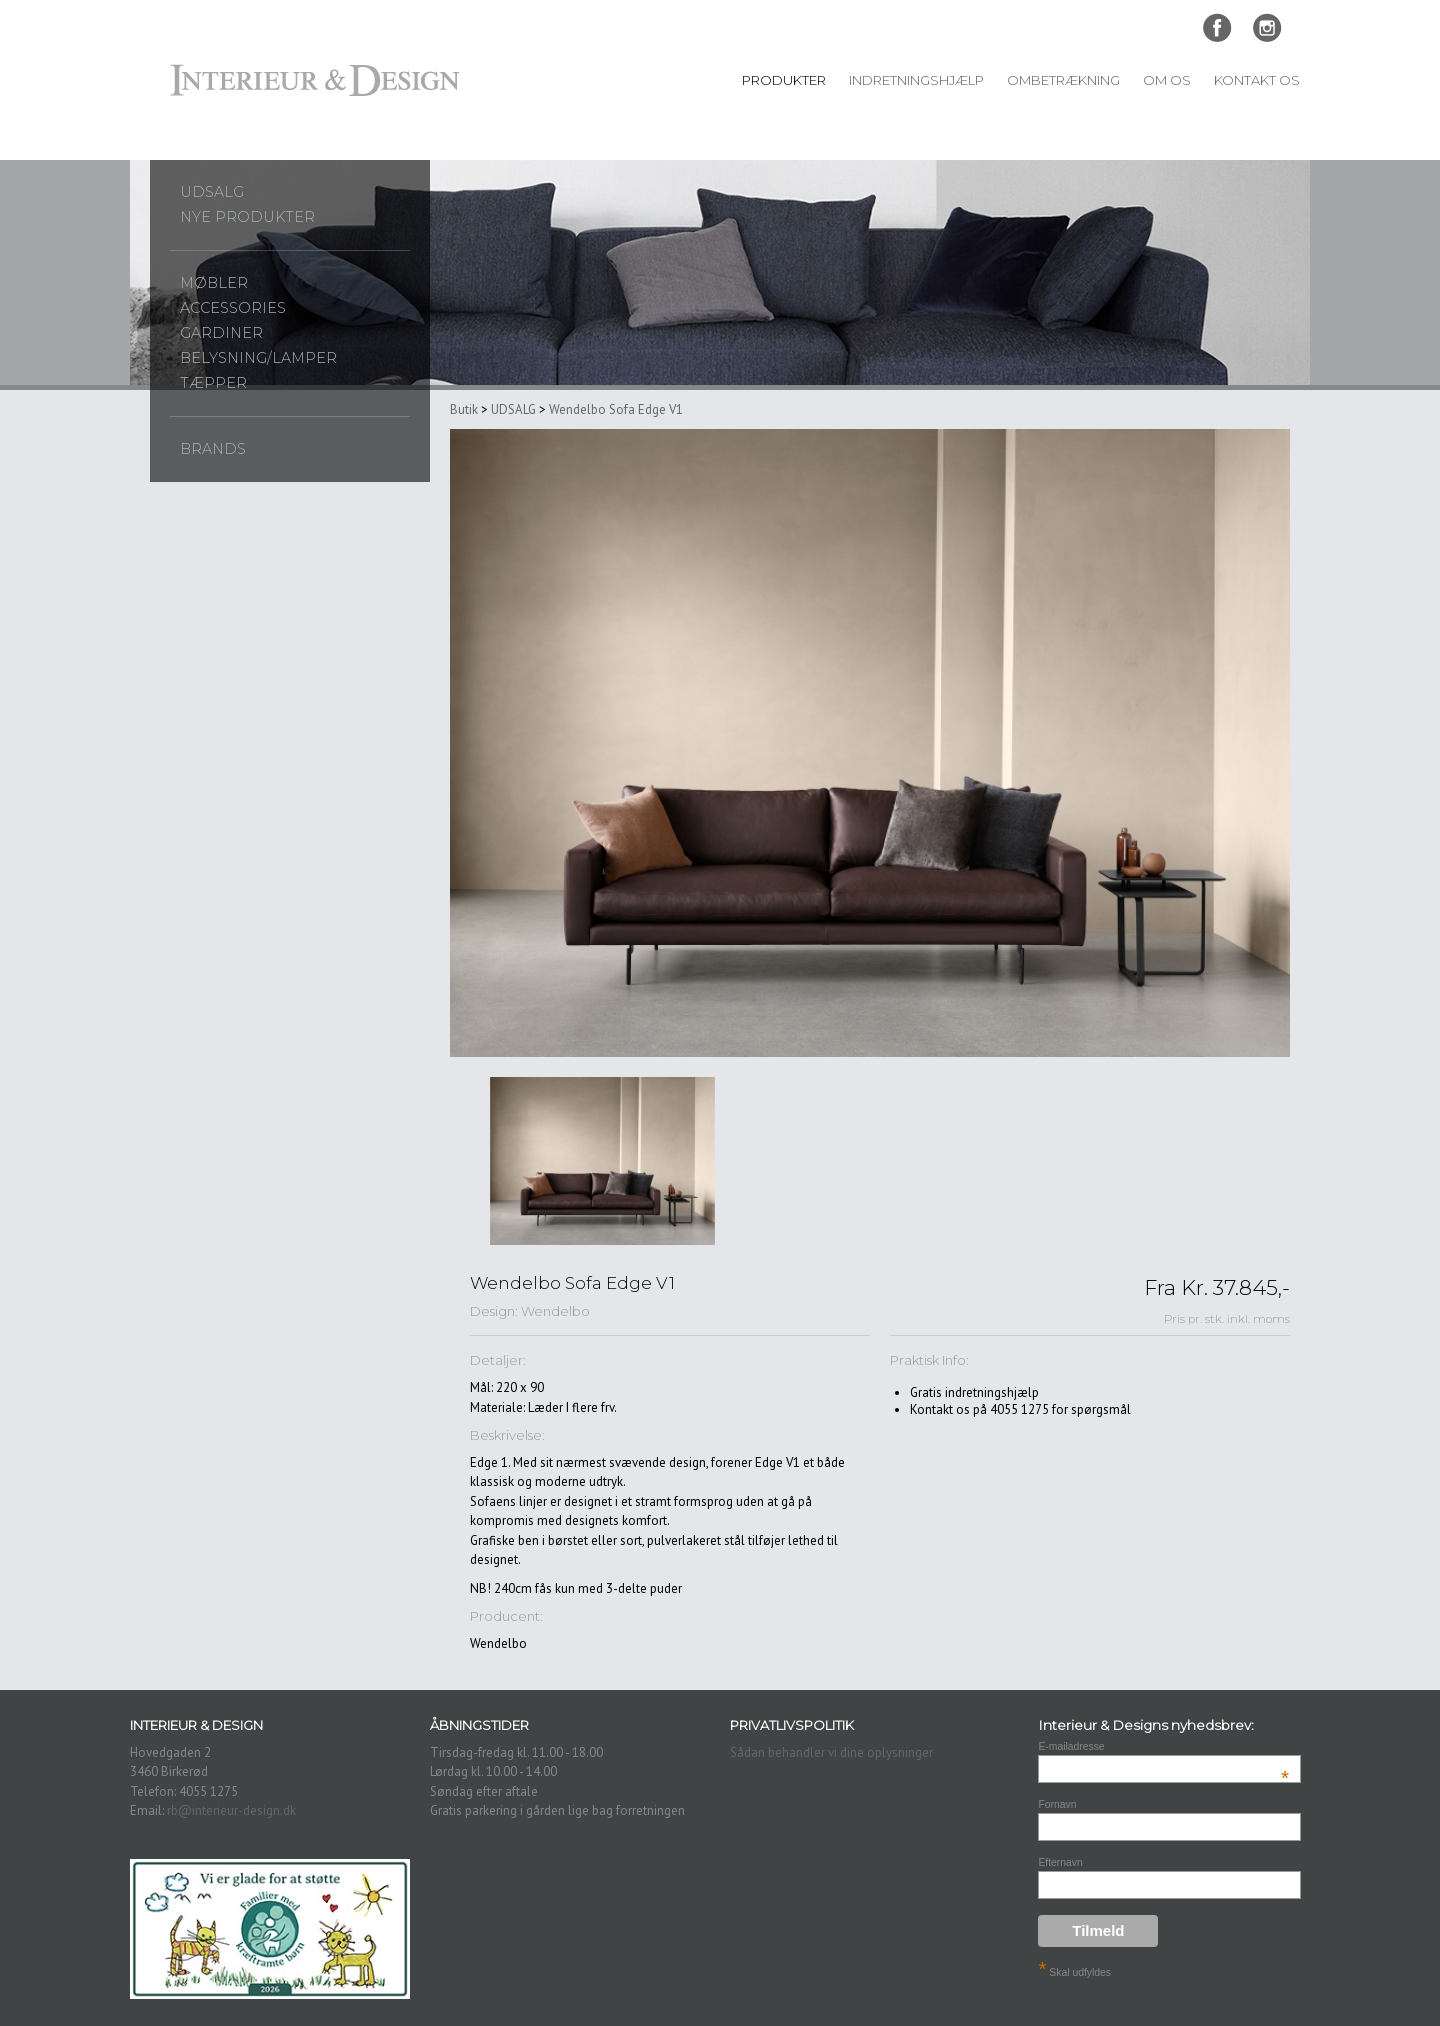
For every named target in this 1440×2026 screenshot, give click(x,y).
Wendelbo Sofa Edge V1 (616, 409)
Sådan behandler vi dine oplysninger (831, 1752)
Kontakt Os (1257, 80)
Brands (213, 449)
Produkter (784, 80)
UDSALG (212, 192)
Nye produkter (247, 217)
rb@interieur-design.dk (231, 1810)
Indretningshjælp (916, 80)
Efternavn (1060, 1862)
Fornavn (1057, 1804)
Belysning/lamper (258, 358)
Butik (464, 409)
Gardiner (221, 333)
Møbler (214, 283)
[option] (602, 1161)
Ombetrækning (1063, 80)
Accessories (233, 308)
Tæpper (213, 383)
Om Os (1167, 80)
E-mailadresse (1163, 1746)
